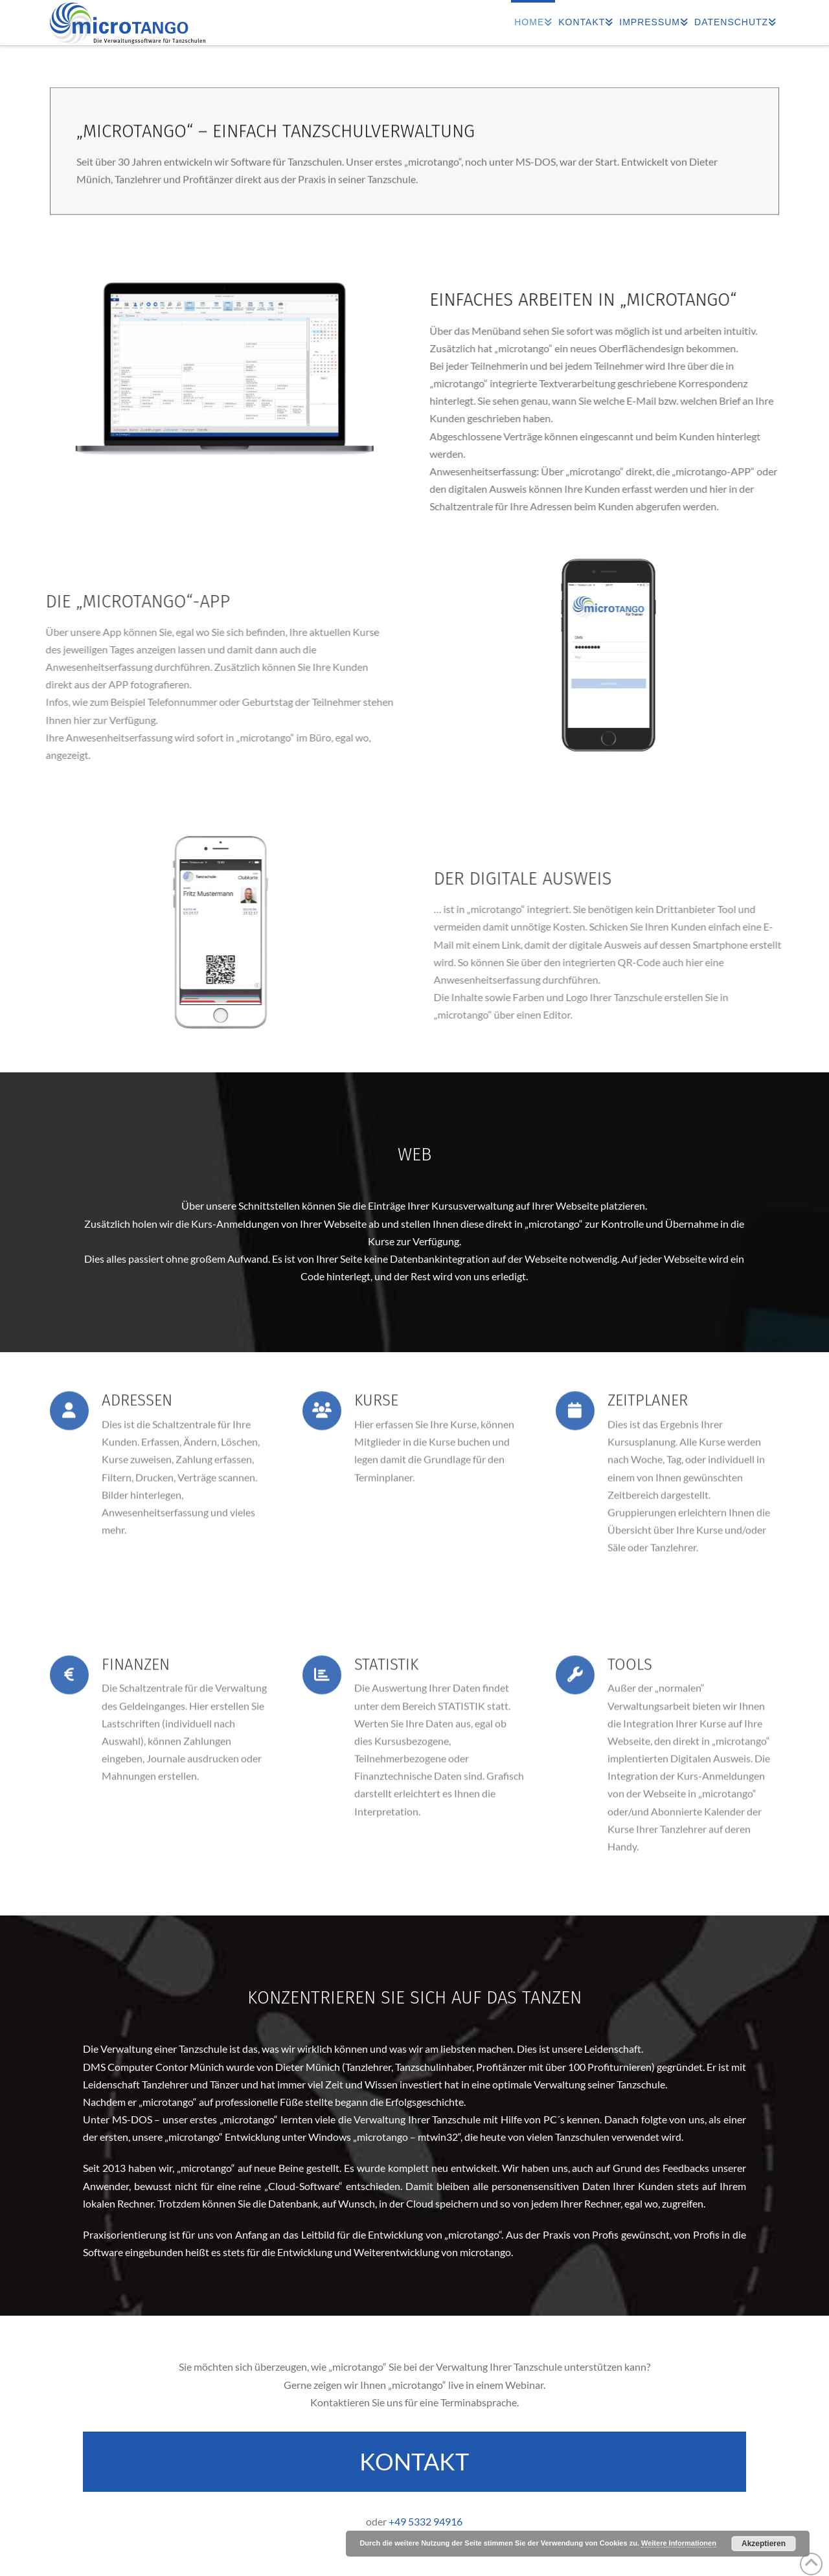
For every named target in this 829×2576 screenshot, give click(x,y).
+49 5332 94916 (425, 2521)
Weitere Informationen (678, 2543)
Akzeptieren (764, 2543)
